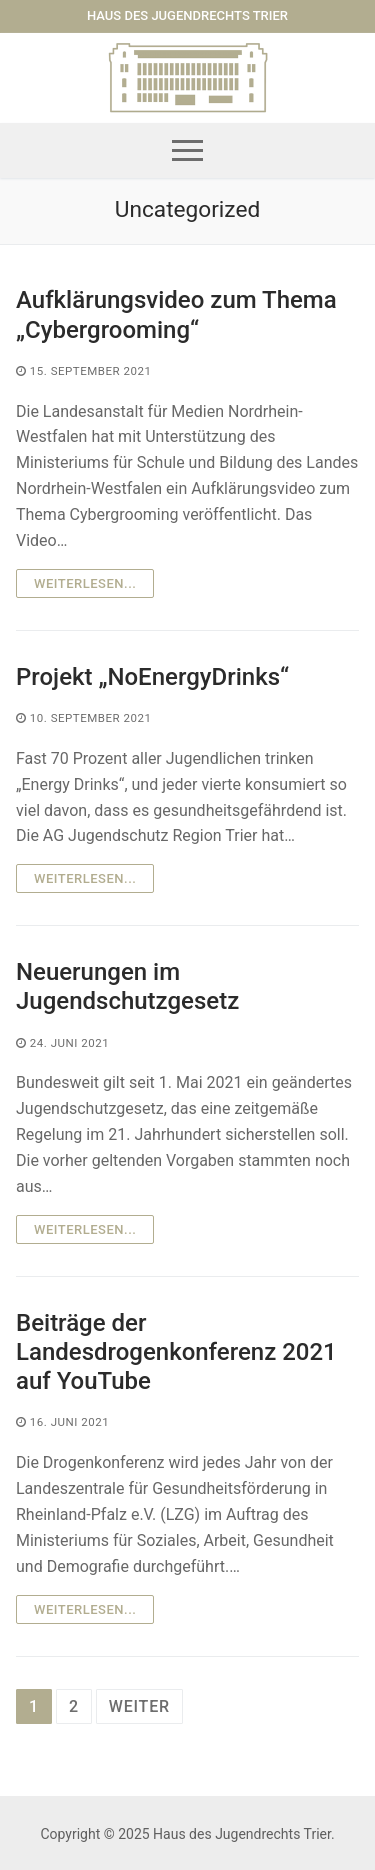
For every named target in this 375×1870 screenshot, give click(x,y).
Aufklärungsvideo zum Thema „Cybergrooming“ (176, 314)
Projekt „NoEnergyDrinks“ (152, 677)
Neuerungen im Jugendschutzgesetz (127, 986)
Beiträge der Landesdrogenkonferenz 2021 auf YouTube (176, 1352)
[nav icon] (187, 151)
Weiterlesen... (85, 583)
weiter (139, 1706)
